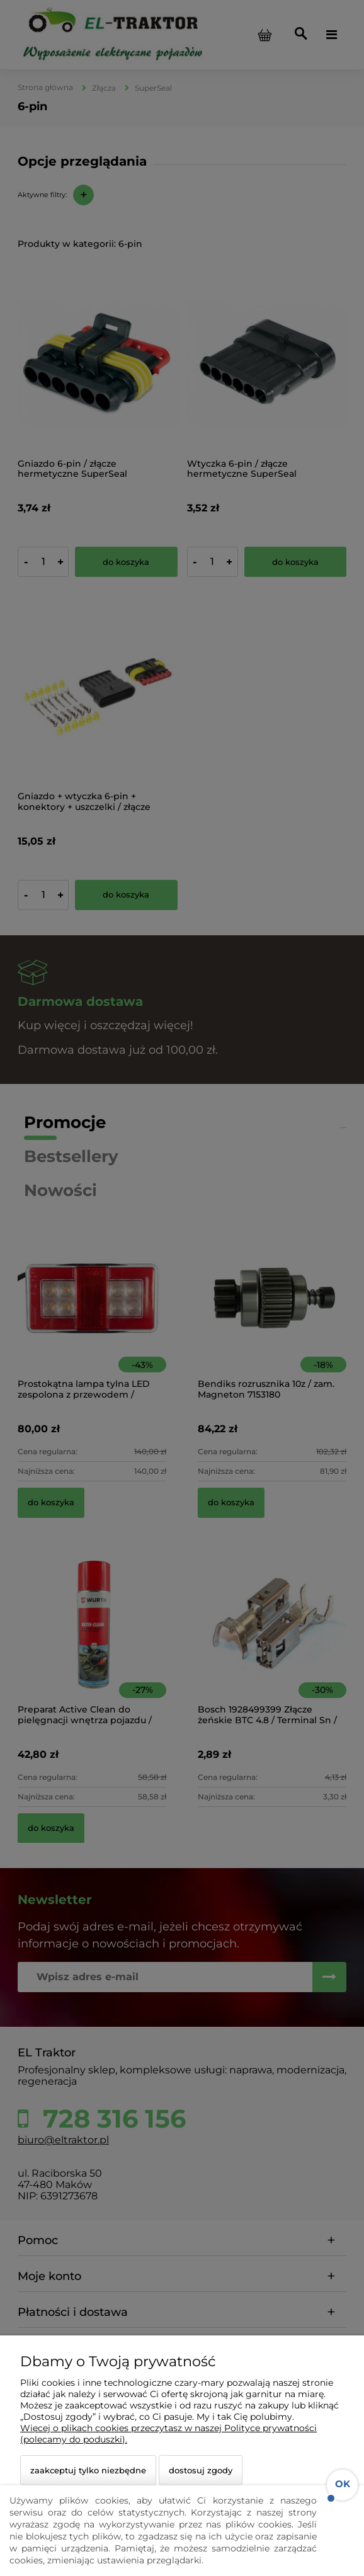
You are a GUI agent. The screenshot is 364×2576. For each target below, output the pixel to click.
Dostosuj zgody (200, 2470)
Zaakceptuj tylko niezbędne (88, 2470)
